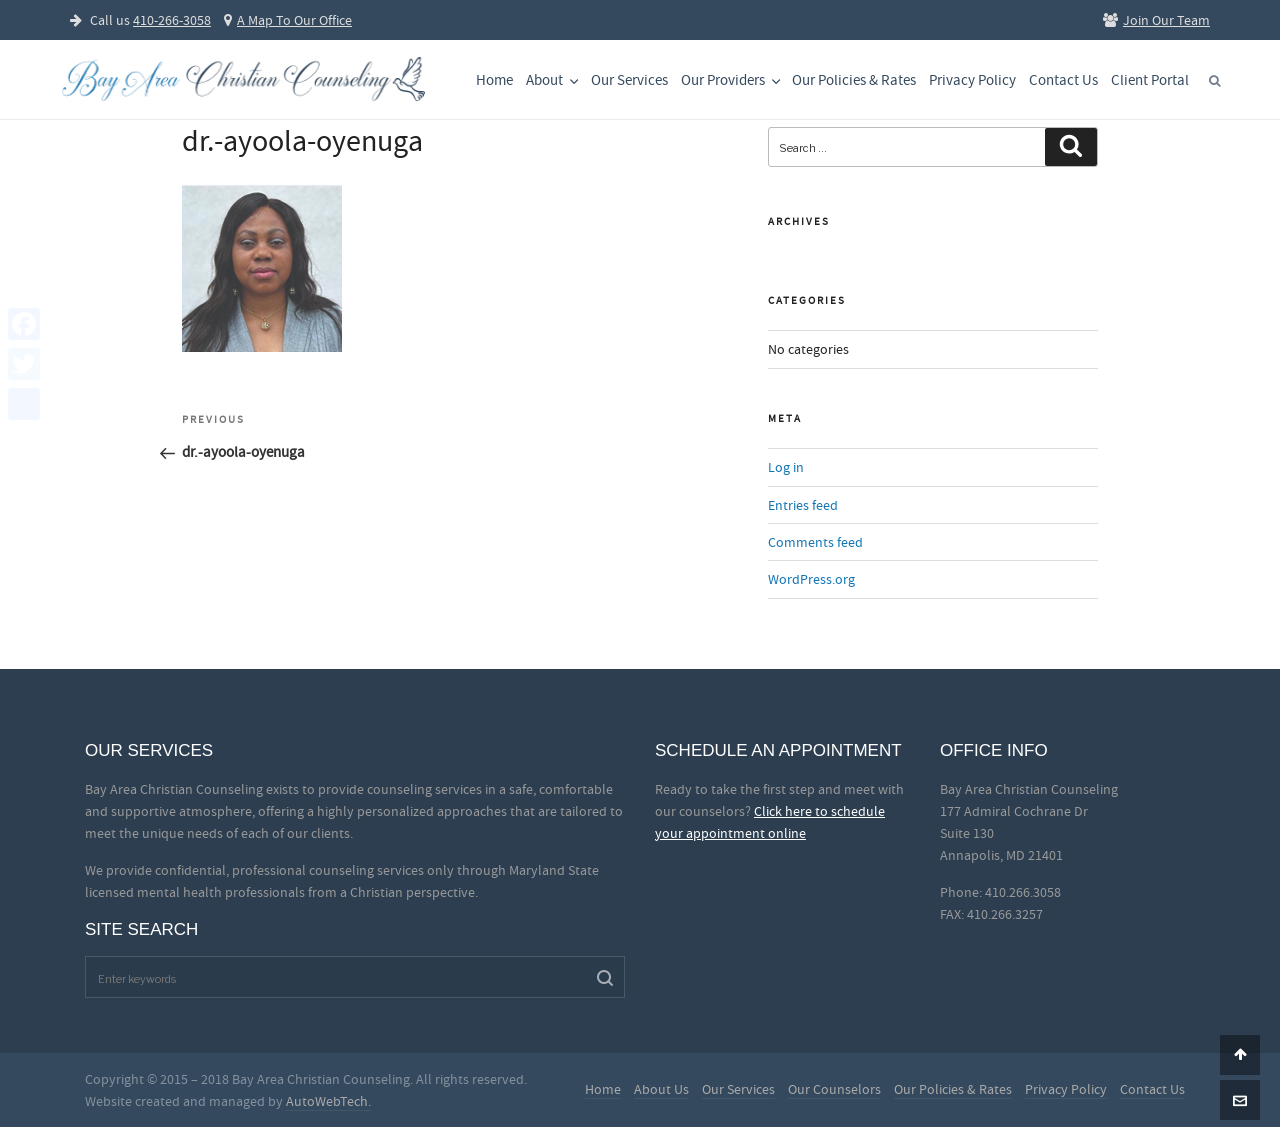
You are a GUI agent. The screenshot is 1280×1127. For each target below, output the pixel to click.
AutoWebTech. (328, 1101)
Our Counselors (834, 1089)
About (554, 80)
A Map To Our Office (288, 20)
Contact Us (1063, 80)
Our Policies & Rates (854, 80)
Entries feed (803, 505)
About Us (661, 1089)
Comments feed (815, 542)
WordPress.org (811, 579)
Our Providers (732, 80)
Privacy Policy (972, 80)
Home (494, 80)
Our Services (629, 80)
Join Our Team (1156, 20)
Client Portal (1150, 80)
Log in (786, 467)
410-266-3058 (172, 20)
